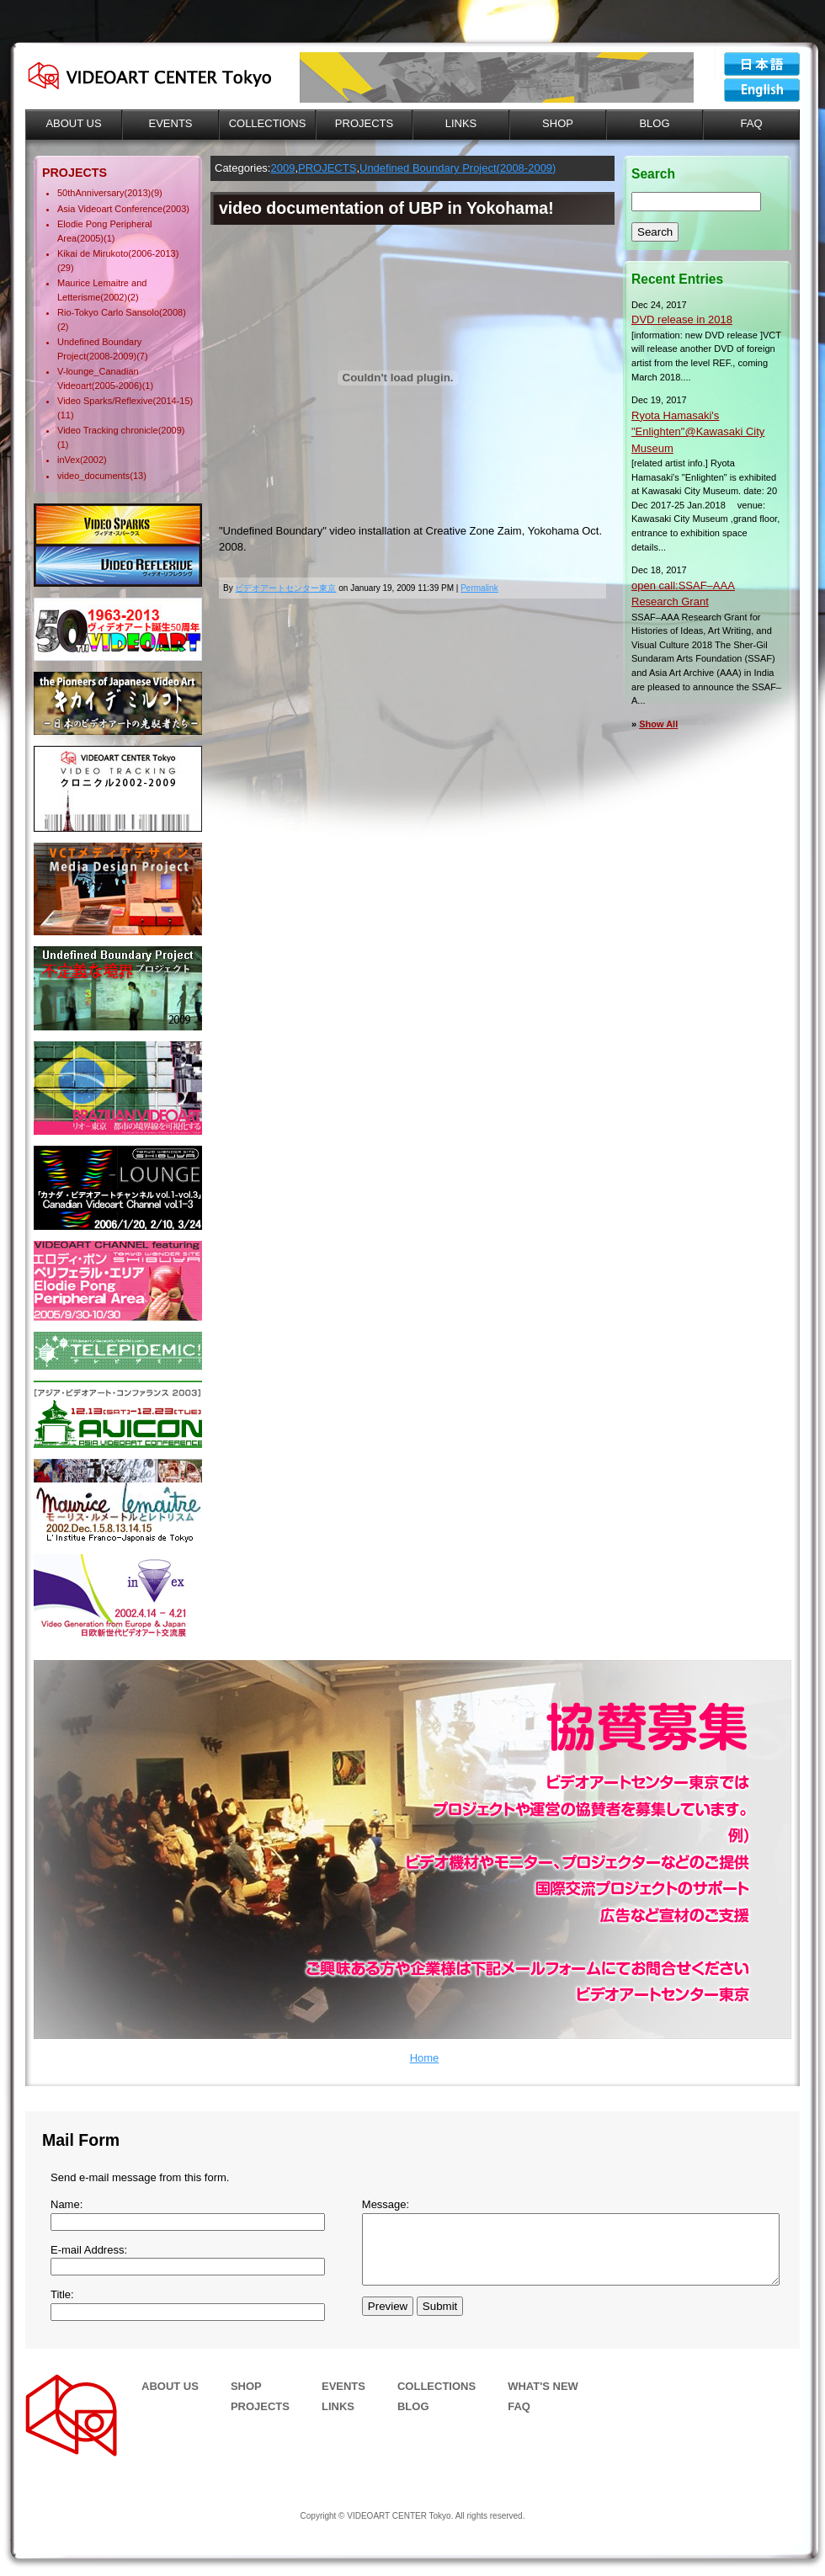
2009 (282, 168)
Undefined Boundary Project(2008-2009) (457, 168)
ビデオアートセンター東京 (762, 64)
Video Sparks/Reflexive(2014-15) (125, 401)
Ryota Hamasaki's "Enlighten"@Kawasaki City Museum (697, 432)
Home (424, 2058)
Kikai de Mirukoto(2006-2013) (117, 253)
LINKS (338, 2406)
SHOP (246, 2386)
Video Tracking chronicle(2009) (120, 430)
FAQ (519, 2406)
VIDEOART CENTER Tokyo (762, 90)
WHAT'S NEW (543, 2386)
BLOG (413, 2406)
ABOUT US (170, 2386)
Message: (385, 2204)
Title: (62, 2294)
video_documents (93, 476)
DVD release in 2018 (681, 319)
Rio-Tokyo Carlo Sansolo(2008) (121, 312)
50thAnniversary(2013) (104, 193)
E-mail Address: (89, 2249)
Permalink (479, 588)
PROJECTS (327, 168)
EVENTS (343, 2386)
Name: (66, 2204)
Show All (658, 724)
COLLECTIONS (436, 2386)
